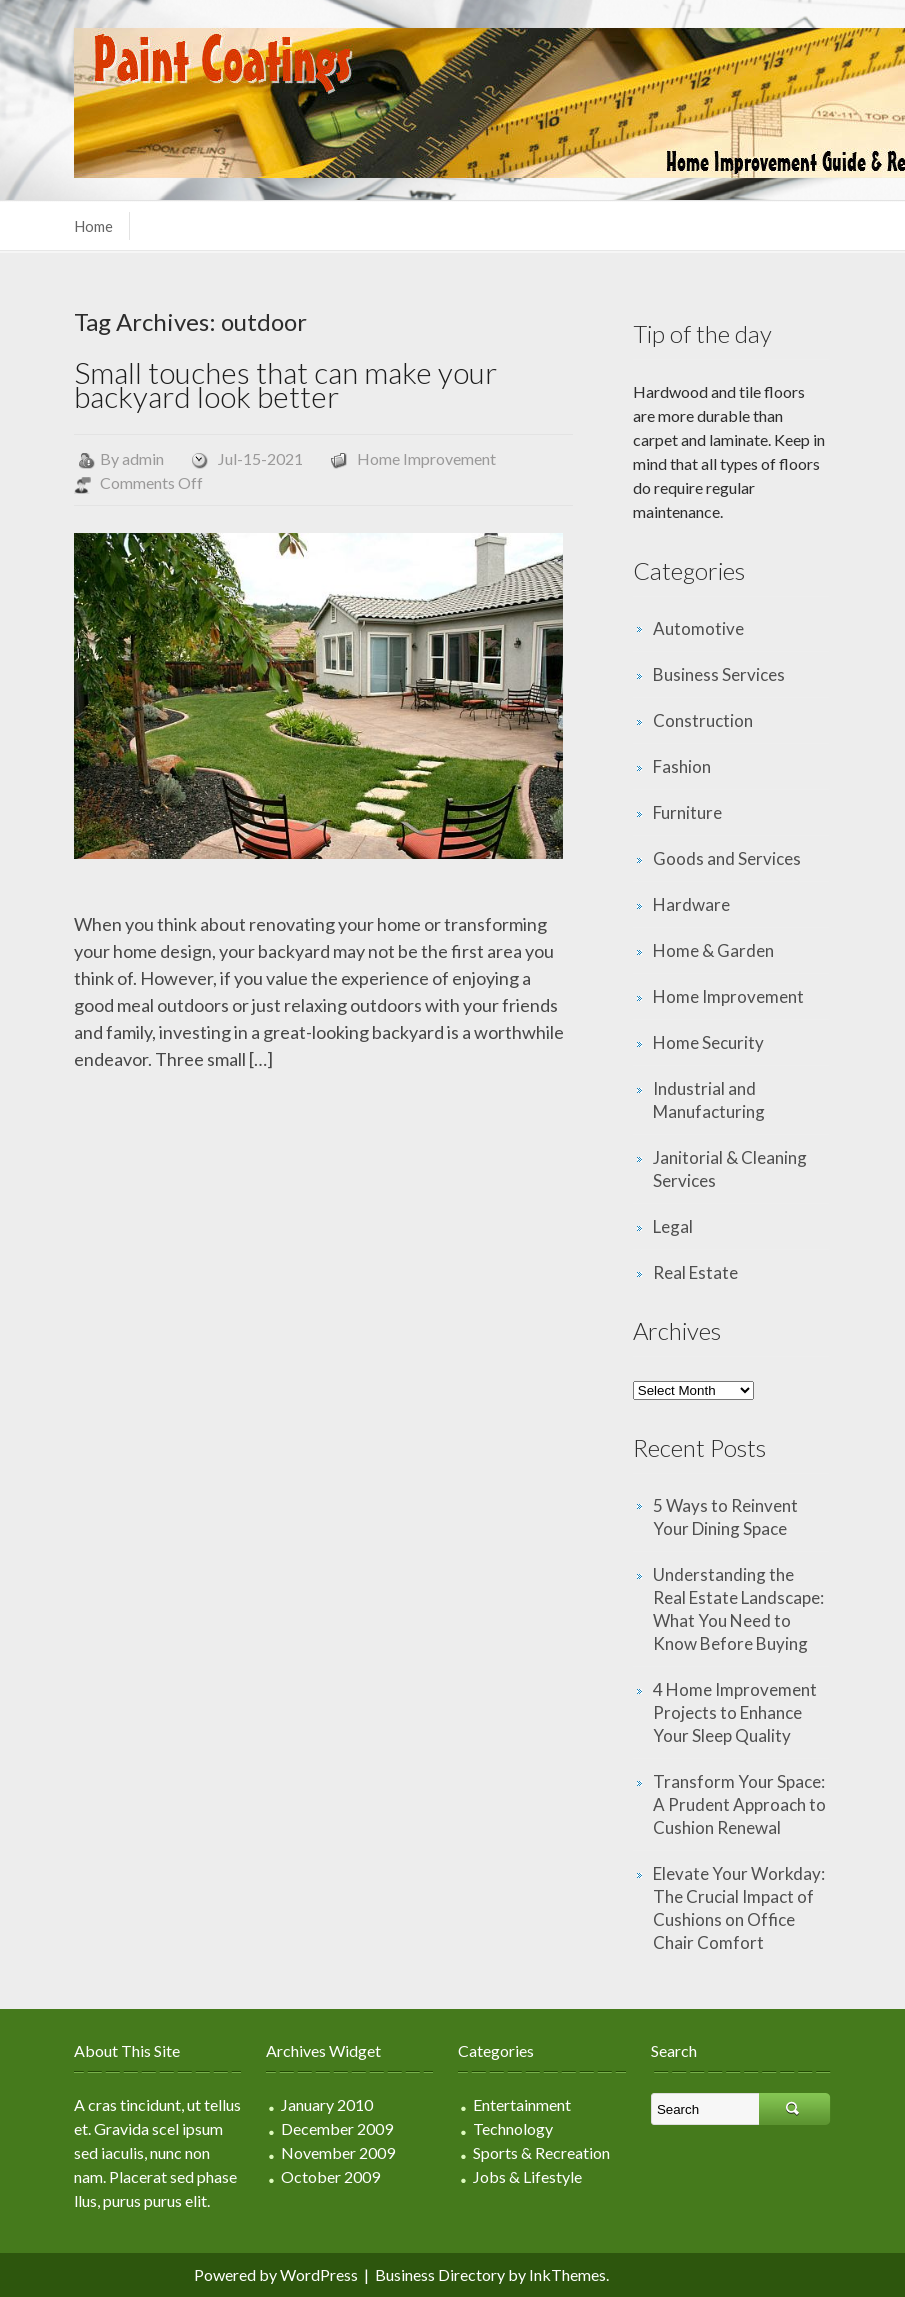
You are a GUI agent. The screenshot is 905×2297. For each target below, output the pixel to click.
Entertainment (522, 2104)
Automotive (698, 628)
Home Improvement (426, 458)
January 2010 (327, 2104)
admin (143, 458)
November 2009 (338, 2152)
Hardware (691, 904)
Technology (513, 2128)
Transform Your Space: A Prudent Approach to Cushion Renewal (739, 1804)
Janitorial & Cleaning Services (730, 1169)
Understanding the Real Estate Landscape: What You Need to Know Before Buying (738, 1609)
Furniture (687, 812)
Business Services (719, 674)
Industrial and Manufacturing (709, 1100)
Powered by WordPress (276, 2274)
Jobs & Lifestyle (527, 2176)
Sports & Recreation (541, 2152)
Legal (673, 1226)
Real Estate (695, 1272)
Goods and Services (727, 858)
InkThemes (567, 2274)
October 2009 (330, 2176)
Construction (703, 720)
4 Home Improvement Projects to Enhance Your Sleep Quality (735, 1712)
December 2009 (337, 2128)
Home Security (708, 1042)
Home (93, 226)
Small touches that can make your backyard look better (285, 384)
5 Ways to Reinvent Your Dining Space (725, 1517)
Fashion (682, 766)
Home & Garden (713, 950)
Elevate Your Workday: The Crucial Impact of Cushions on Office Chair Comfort (739, 1908)
